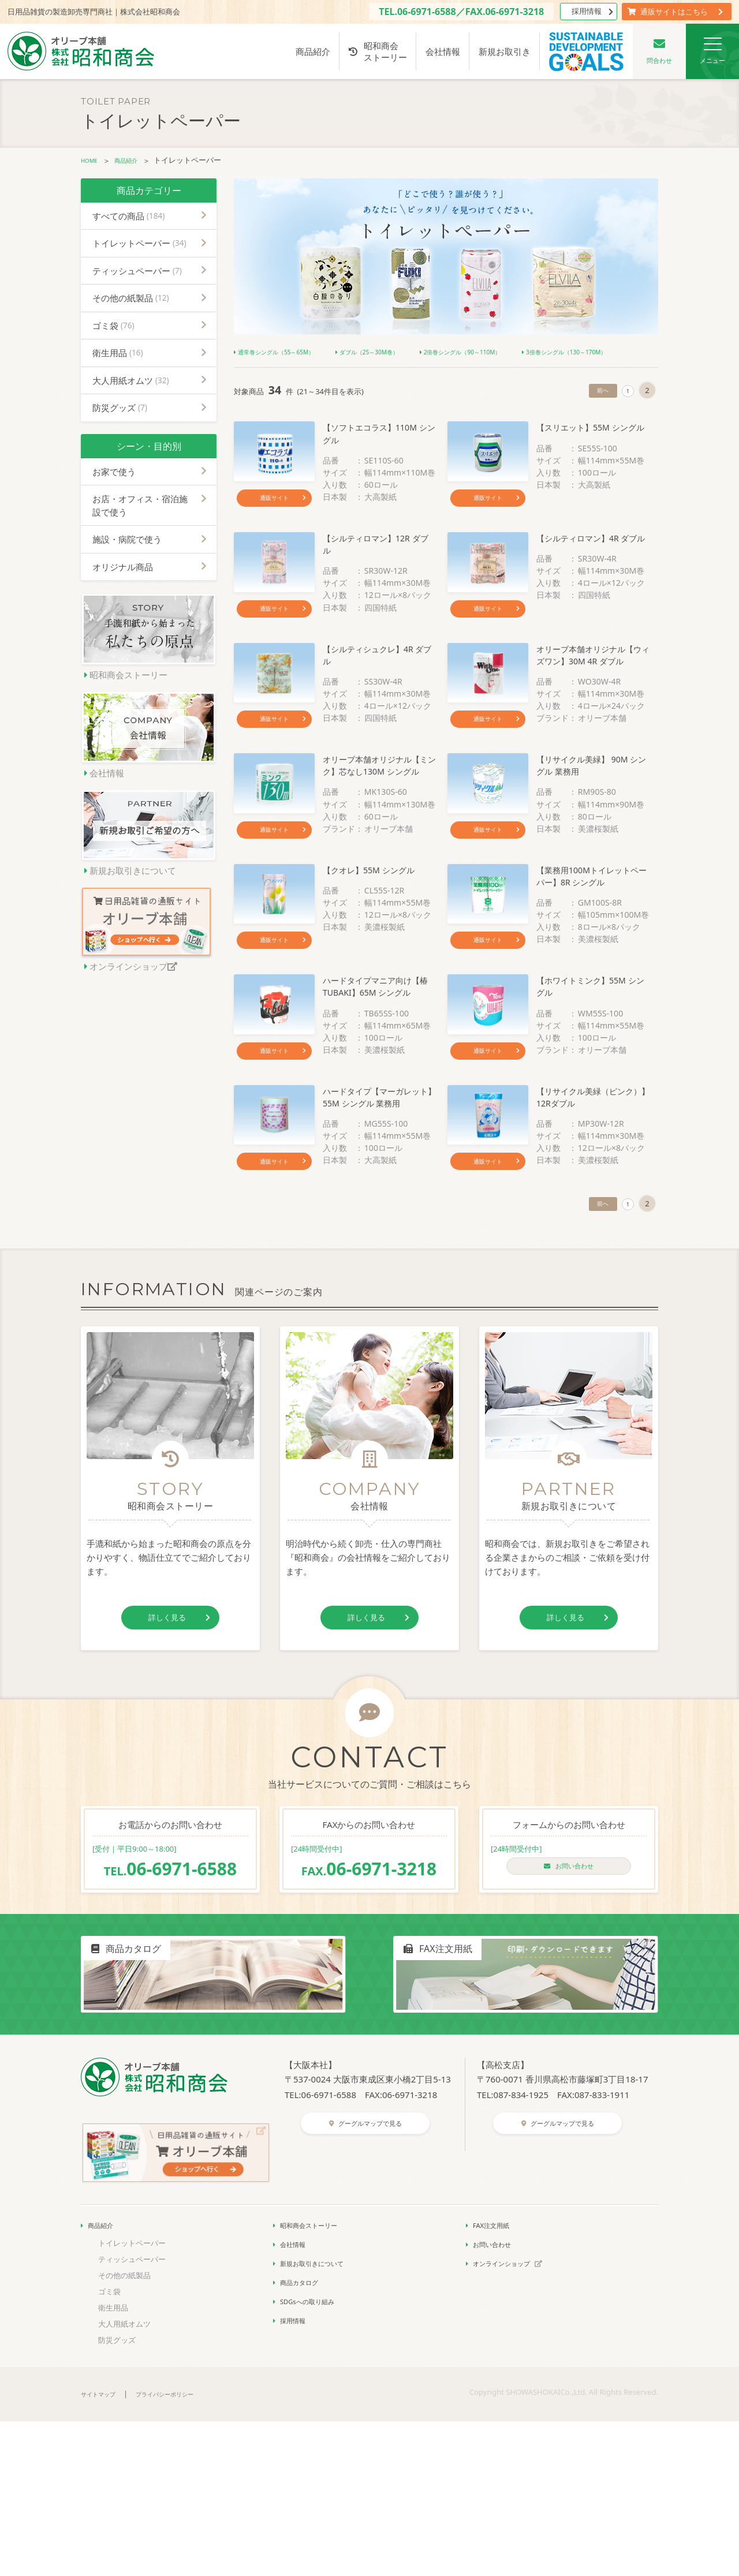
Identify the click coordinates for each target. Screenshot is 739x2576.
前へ (595, 408)
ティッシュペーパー (137, 269)
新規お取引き (505, 51)
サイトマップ (103, 2548)
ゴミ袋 (113, 324)
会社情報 (443, 51)
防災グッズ (119, 407)
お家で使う (114, 470)
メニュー (712, 51)
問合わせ (659, 51)
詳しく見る (177, 1782)
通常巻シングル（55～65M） (289, 350)
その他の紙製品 (130, 297)
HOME (92, 160)
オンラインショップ (516, 2417)
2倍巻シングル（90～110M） (528, 350)
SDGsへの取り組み (313, 2455)
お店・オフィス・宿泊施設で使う (140, 504)
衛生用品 (117, 352)
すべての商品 (128, 214)
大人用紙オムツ (130, 379)
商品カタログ (303, 2436)
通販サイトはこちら (675, 11)
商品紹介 (313, 51)
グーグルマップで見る (370, 2294)
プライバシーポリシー (183, 2548)
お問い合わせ (569, 2033)
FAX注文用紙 (495, 2379)
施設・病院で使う (127, 538)
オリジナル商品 (122, 565)
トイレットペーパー (139, 242)
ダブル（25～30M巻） (408, 350)
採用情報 (592, 11)
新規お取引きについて (320, 2417)
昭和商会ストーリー (378, 51)
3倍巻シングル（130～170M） (292, 368)
